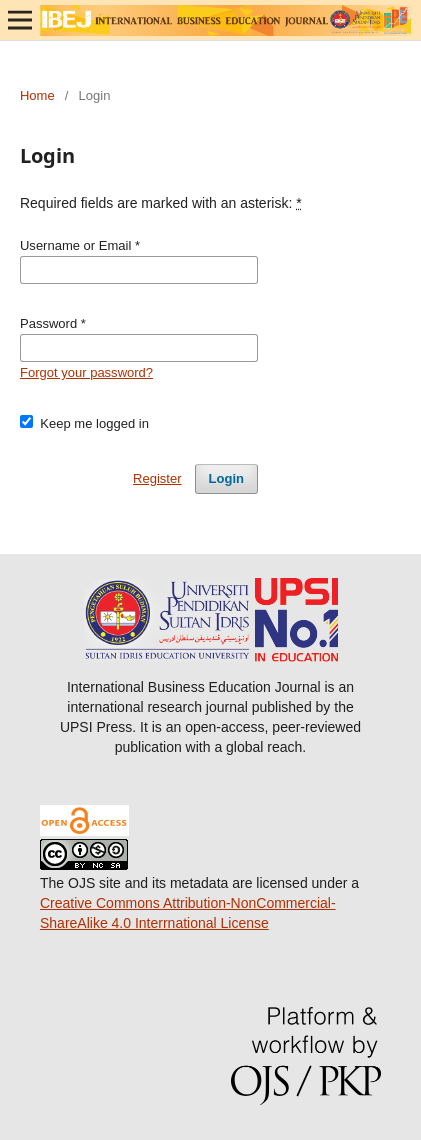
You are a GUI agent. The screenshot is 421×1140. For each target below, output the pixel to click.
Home (37, 95)
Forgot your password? (86, 372)
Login (226, 478)
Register (157, 478)
